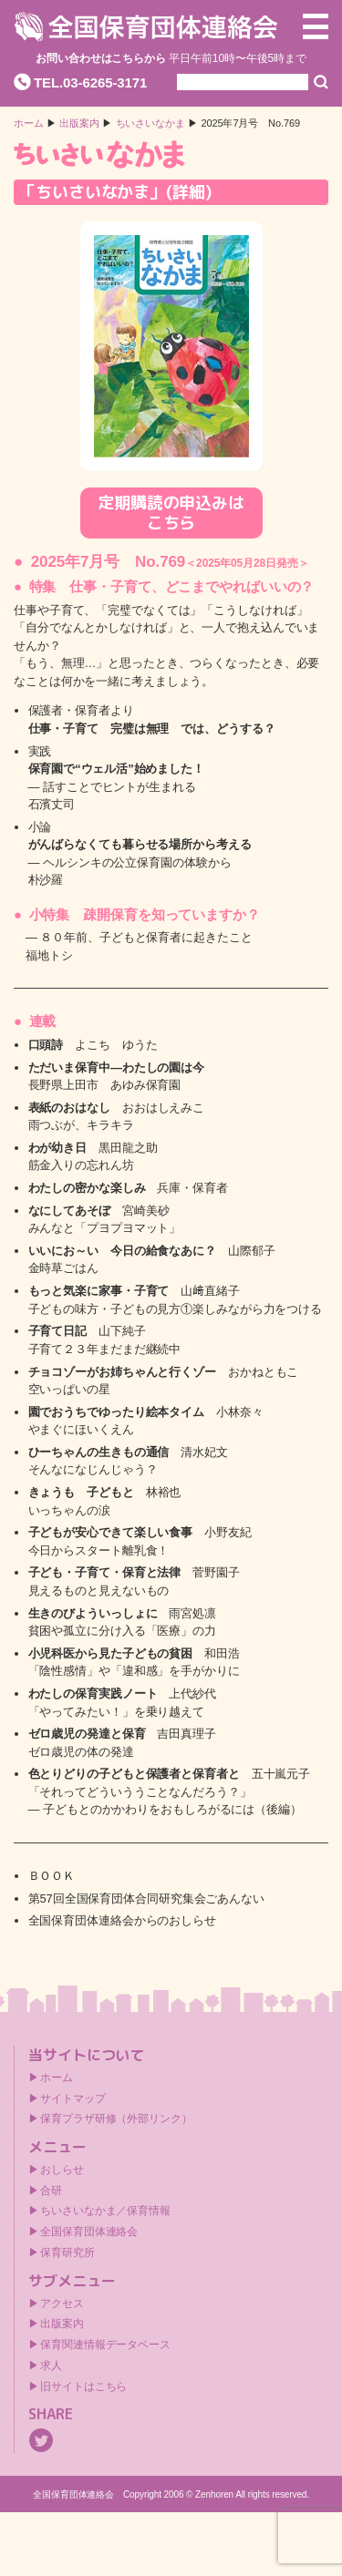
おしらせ (62, 2169)
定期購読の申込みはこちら (171, 512)
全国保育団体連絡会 (89, 2231)
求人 (51, 2365)
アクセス (62, 2303)
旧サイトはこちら (83, 2386)
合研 (51, 2190)
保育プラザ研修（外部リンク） (116, 2118)
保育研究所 (67, 2252)
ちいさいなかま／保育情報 (105, 2210)
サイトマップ (72, 2098)
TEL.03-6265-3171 (90, 82)
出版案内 (62, 2323)
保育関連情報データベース (105, 2344)
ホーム (29, 123)
